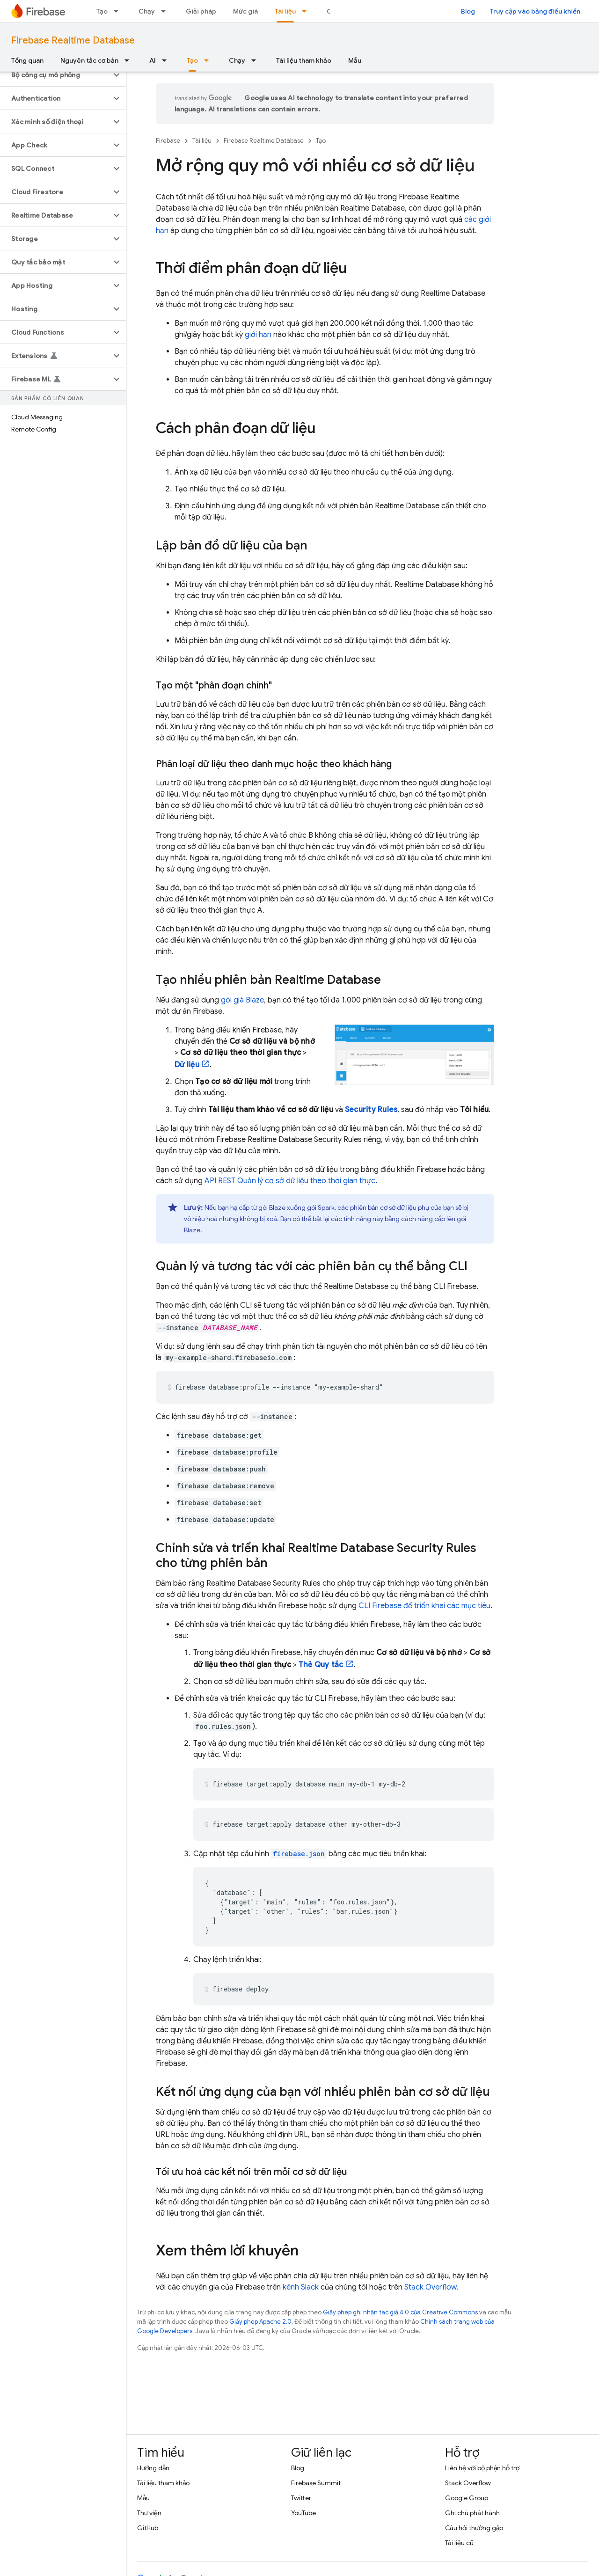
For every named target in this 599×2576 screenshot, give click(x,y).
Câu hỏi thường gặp (474, 2528)
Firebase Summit (316, 2483)
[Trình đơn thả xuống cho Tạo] (119, 11)
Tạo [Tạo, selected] (192, 60)
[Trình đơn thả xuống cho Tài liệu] (307, 11)
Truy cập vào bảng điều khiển (535, 11)
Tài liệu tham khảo (303, 60)
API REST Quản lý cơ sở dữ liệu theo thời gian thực (290, 1181)
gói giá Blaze (242, 1000)
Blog (468, 11)
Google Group (466, 2498)
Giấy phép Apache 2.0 (260, 2322)
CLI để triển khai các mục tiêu (424, 1605)
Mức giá (245, 11)
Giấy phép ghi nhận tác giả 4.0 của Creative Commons (400, 2312)
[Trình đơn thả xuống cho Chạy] (166, 11)
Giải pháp (201, 11)
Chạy (147, 11)
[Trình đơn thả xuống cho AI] (167, 60)
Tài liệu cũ (459, 2543)
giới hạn (258, 334)
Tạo (102, 11)
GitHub (147, 2528)
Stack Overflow (430, 2287)
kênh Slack (301, 2287)
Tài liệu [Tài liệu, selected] (285, 11)
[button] (55, 75)
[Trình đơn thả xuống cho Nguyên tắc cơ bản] (129, 60)
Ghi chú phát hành (472, 2513)
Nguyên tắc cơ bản (89, 60)
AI (152, 60)
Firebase (168, 141)
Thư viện (149, 2513)
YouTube (303, 2513)
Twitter (301, 2498)
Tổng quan (27, 60)
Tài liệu (202, 141)
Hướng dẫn (153, 2468)
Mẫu (354, 60)
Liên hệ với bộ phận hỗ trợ (482, 2468)
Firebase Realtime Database (73, 40)
